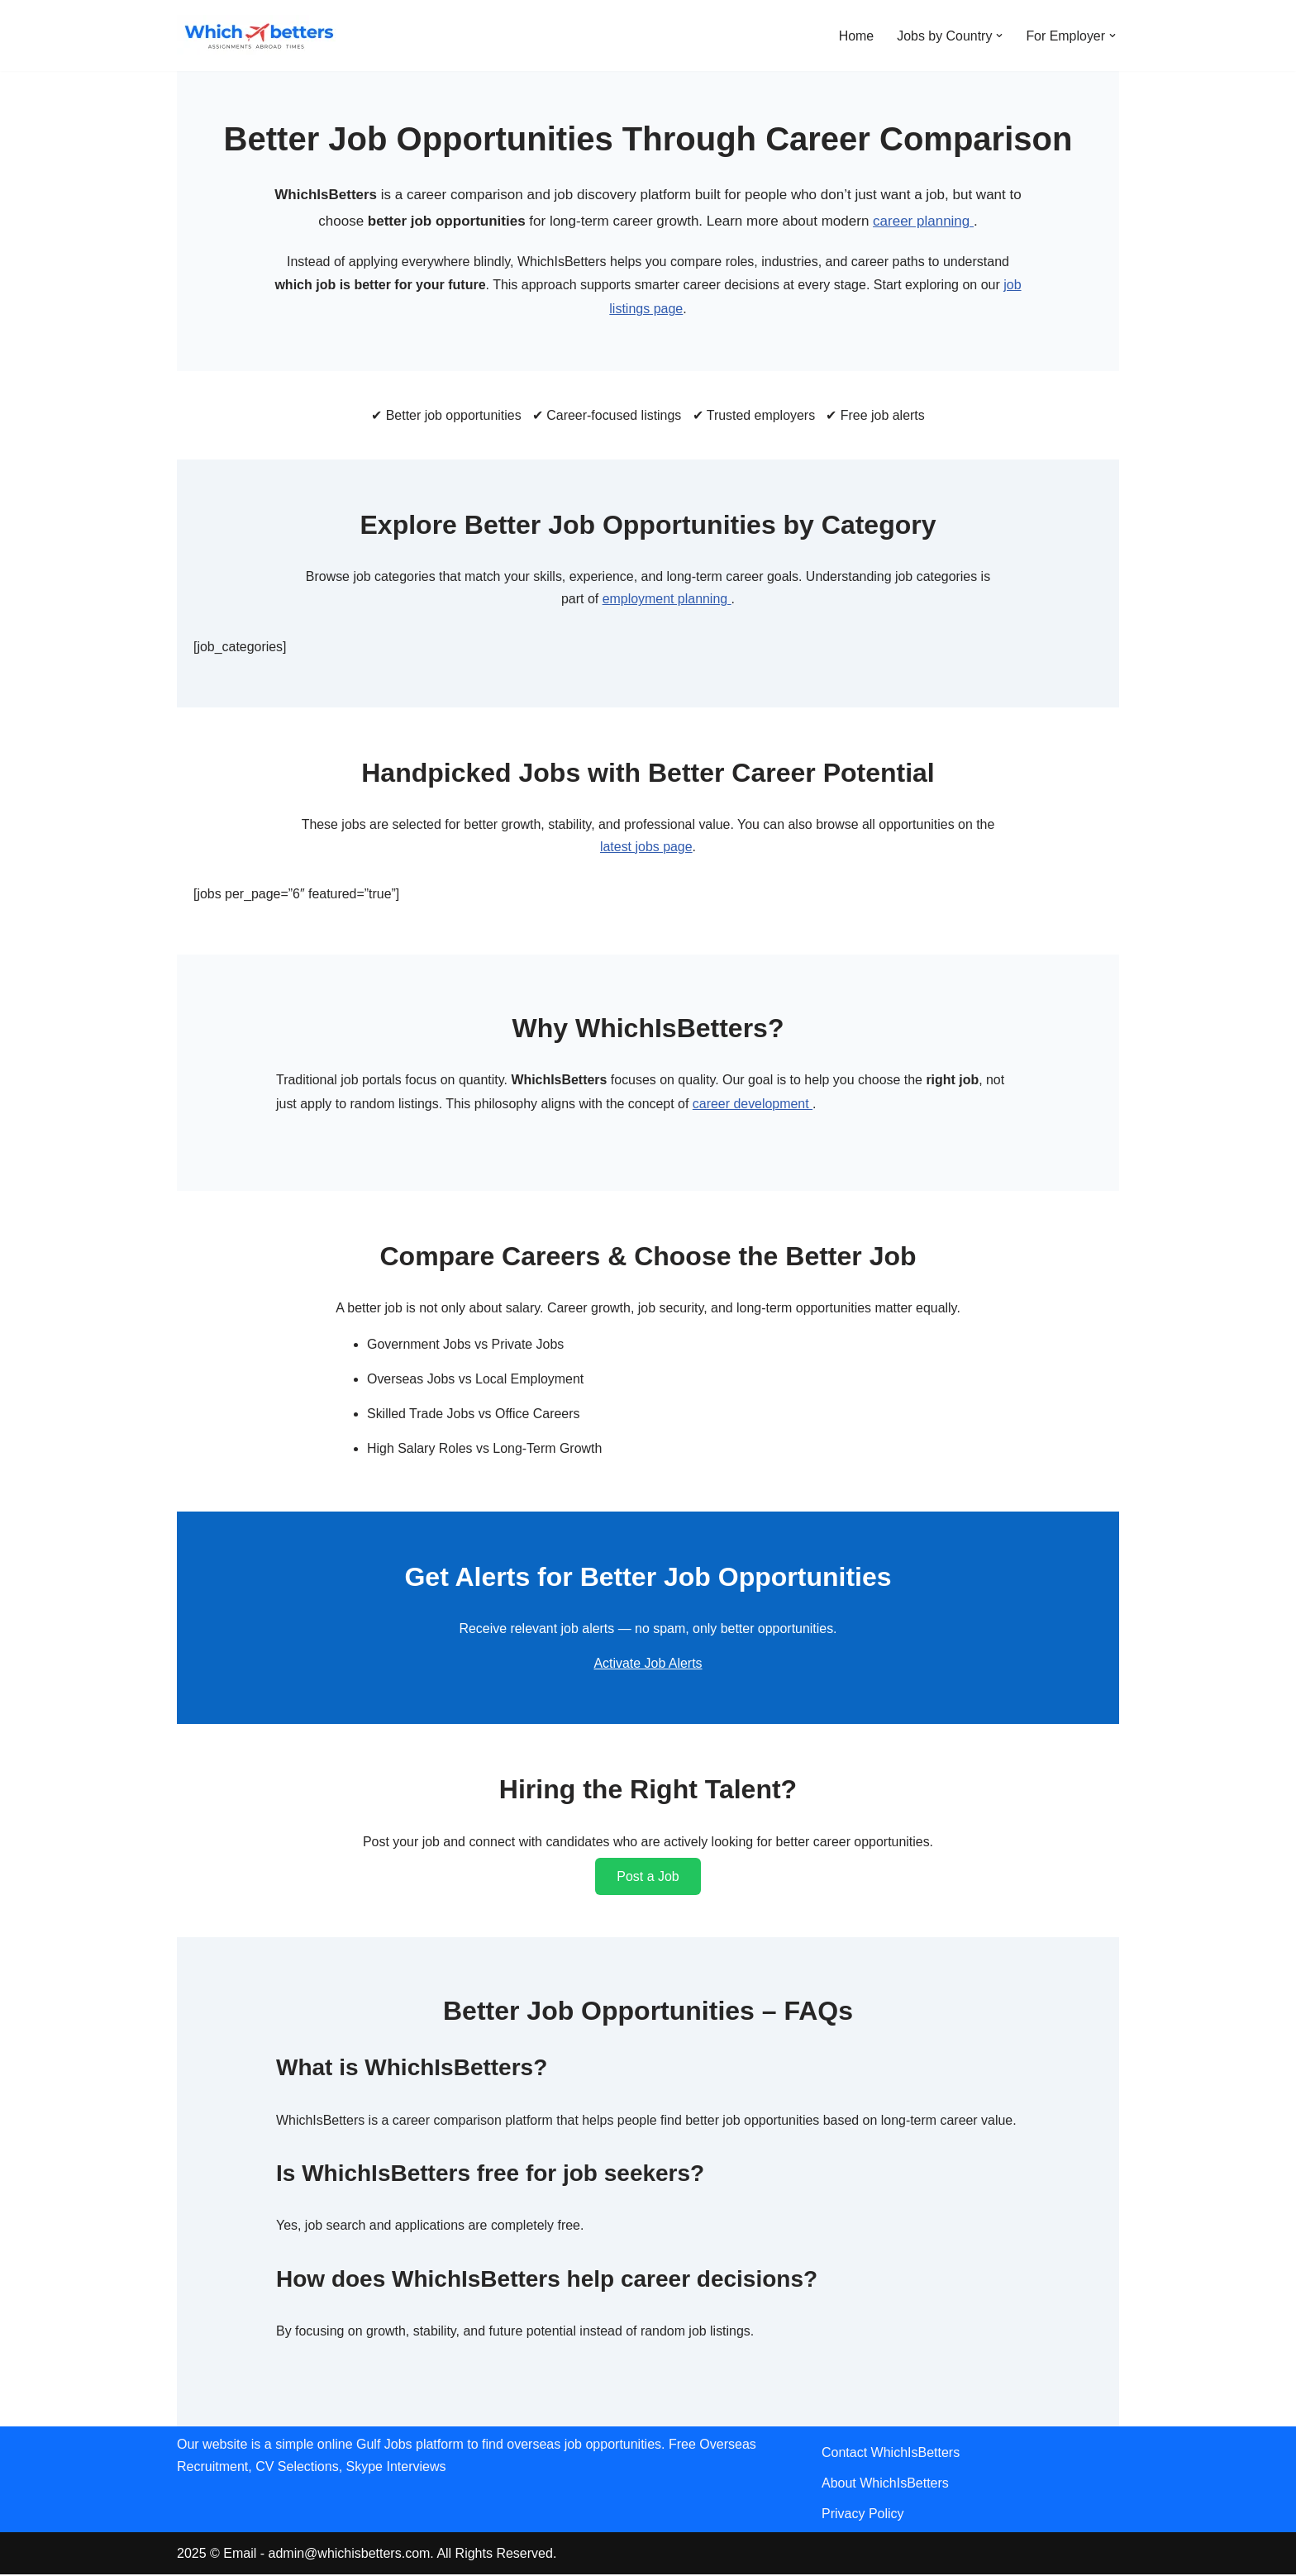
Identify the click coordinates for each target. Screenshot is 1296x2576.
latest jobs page (646, 847)
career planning (923, 221)
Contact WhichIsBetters (891, 2455)
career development (754, 1105)
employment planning (666, 600)
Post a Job (648, 1878)
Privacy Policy (863, 2516)
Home (856, 36)
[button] (999, 35)
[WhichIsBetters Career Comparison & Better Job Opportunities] (259, 35)
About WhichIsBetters (885, 2485)
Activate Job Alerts (648, 1665)
